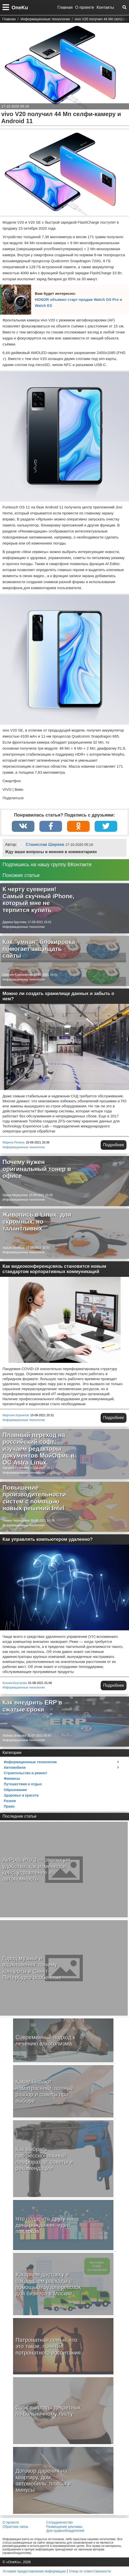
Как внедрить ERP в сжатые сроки (32, 1706)
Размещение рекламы (64, 2527)
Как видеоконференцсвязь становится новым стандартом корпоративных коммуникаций (54, 1269)
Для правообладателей (65, 2531)
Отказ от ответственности (90, 2571)
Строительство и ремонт (25, 1773)
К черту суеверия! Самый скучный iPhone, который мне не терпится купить (38, 899)
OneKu (20, 7)
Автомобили (15, 1767)
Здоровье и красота (21, 1795)
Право (9, 1806)
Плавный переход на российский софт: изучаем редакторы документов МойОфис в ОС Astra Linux (39, 1449)
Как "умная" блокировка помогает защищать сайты (39, 948)
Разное (10, 1801)
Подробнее (113, 1145)
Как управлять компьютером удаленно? (48, 1539)
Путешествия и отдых (23, 1784)
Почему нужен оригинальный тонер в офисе (37, 1169)
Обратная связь (15, 2527)
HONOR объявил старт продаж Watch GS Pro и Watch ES (78, 302)
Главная (65, 7)
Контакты (105, 7)
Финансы (12, 1778)
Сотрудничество (59, 2522)
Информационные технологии (24, 927)
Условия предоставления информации (34, 2571)
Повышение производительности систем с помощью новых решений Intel (34, 1498)
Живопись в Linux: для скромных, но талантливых (37, 1221)
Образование (15, 1790)
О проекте (84, 7)
